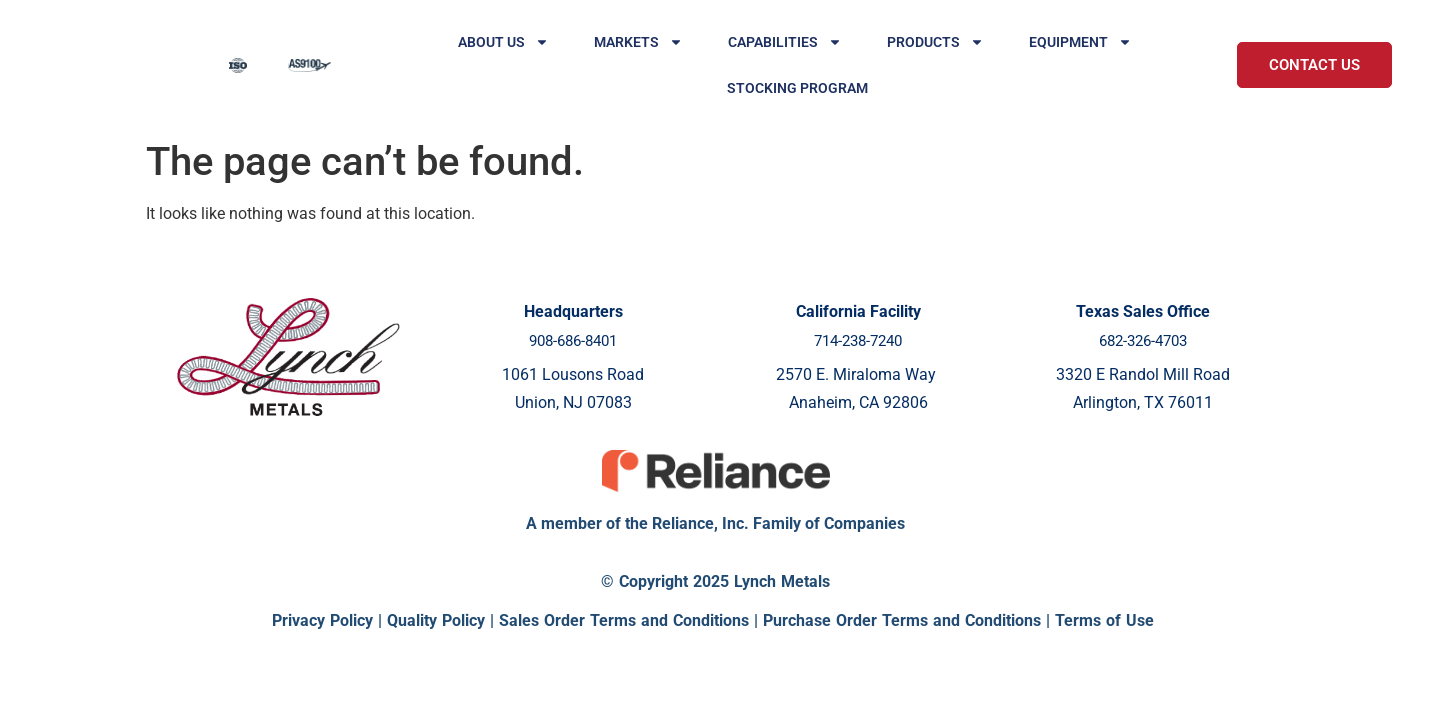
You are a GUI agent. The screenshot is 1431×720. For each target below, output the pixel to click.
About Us (503, 42)
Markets (638, 42)
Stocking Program (797, 88)
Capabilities (785, 42)
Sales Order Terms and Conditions (624, 620)
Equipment (1080, 42)
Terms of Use (1104, 620)
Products (935, 42)
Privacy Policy (322, 620)
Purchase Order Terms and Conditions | (909, 620)
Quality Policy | (443, 620)
